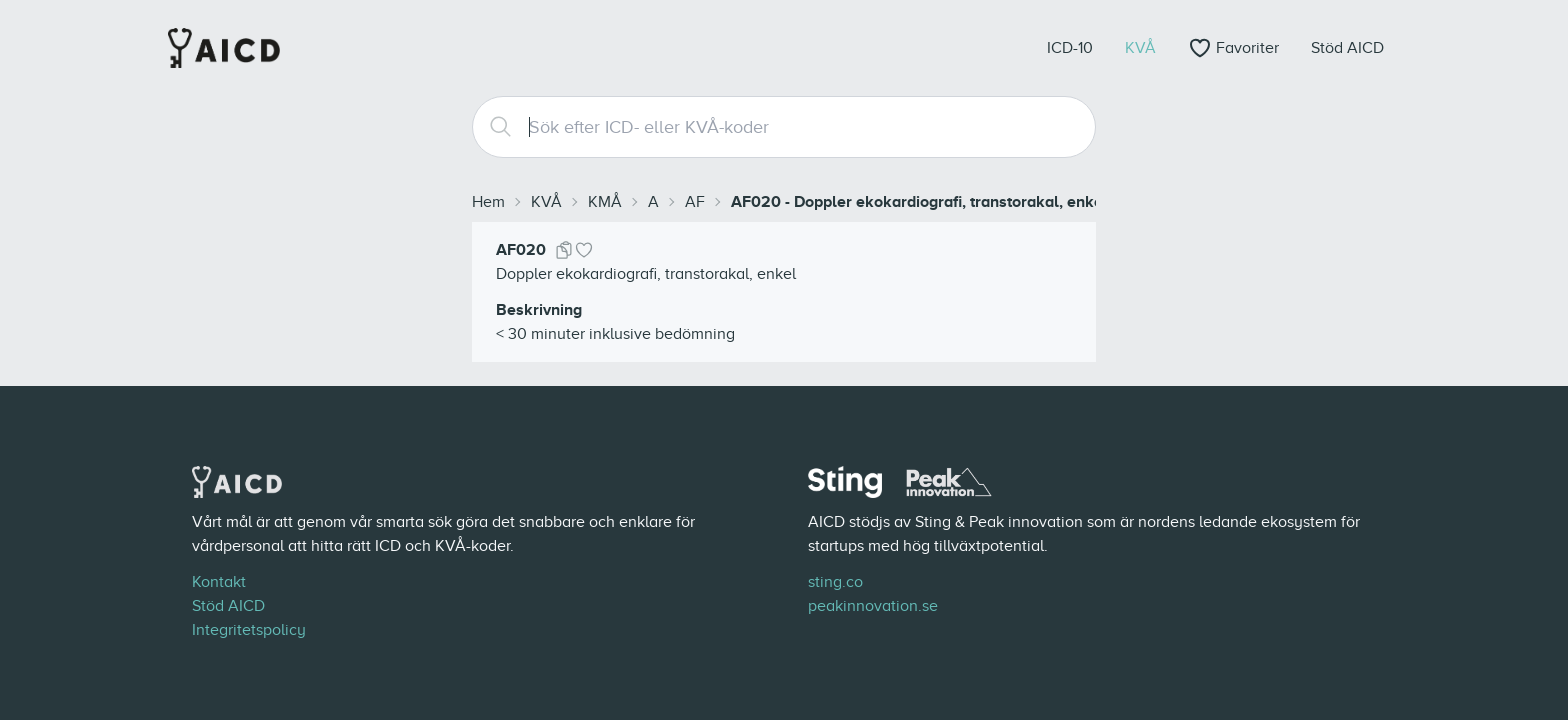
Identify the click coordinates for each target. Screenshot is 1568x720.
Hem (488, 202)
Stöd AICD (228, 606)
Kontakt (219, 582)
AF (695, 202)
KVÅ (546, 202)
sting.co (835, 582)
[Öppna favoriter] (1233, 48)
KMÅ (605, 202)
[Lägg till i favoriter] (584, 250)
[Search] (493, 127)
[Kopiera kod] (564, 250)
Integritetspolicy (249, 630)
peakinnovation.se (873, 606)
